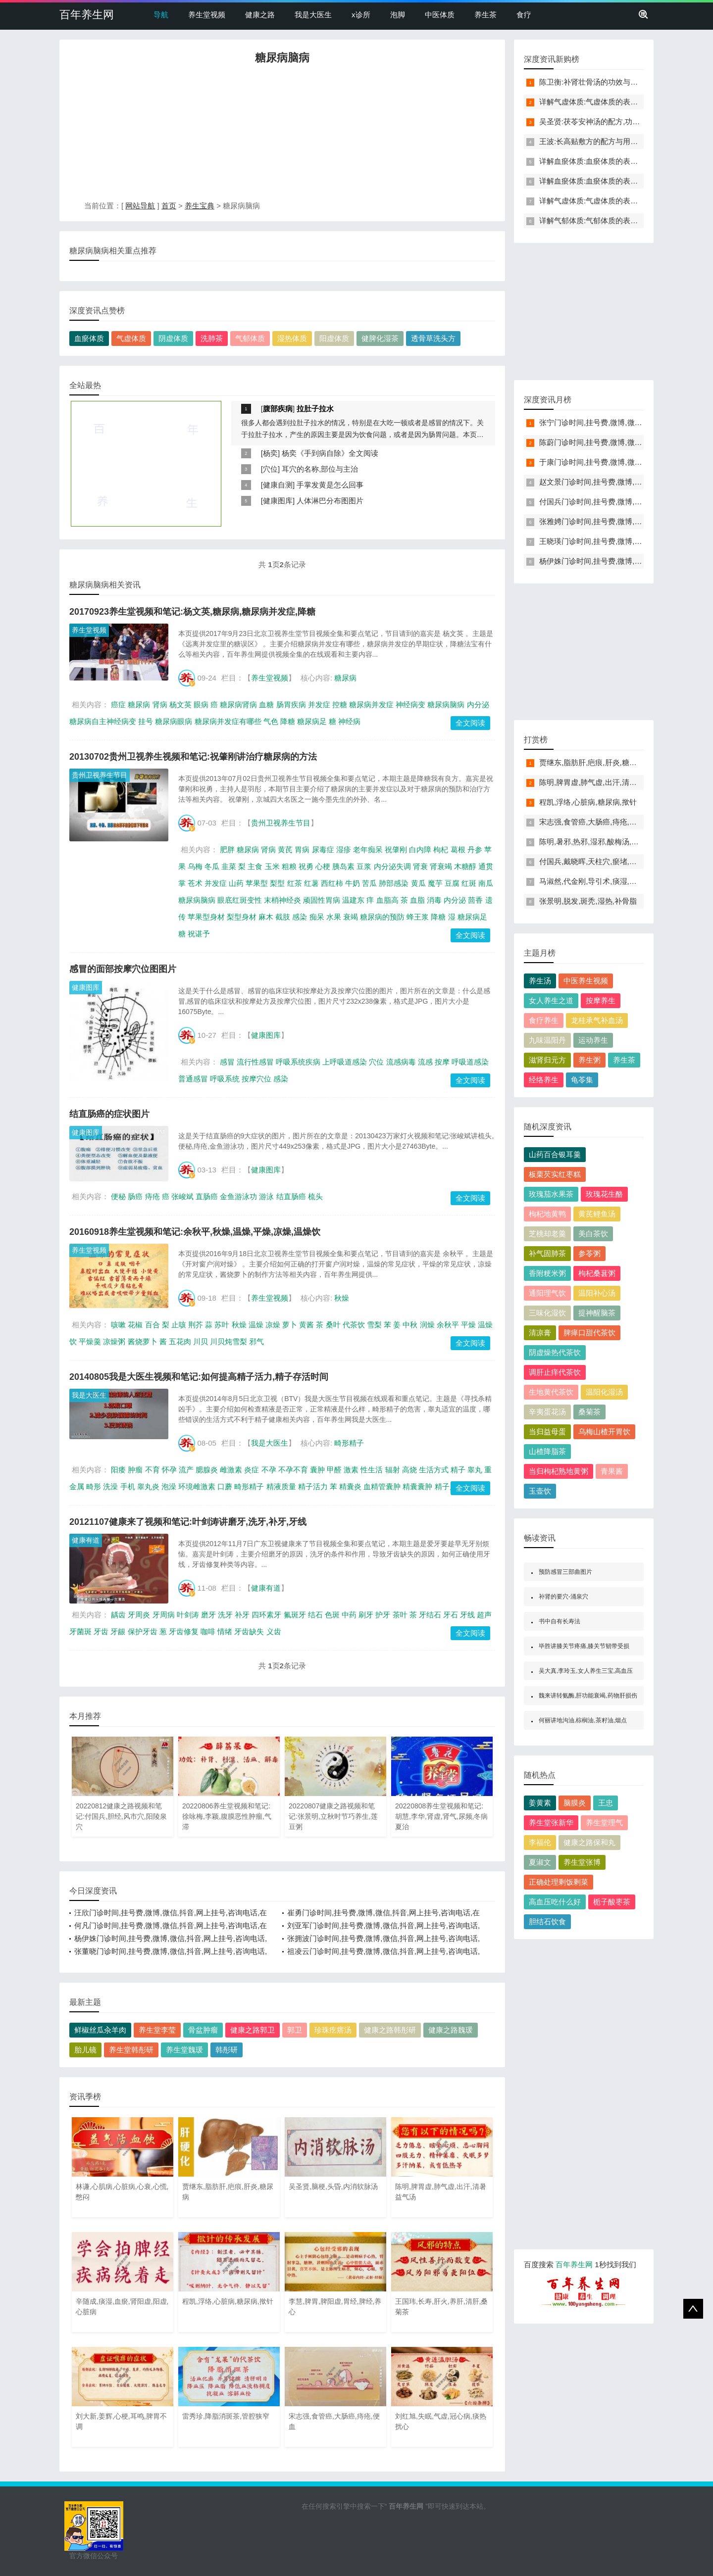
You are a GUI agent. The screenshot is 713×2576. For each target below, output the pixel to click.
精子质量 (449, 1486)
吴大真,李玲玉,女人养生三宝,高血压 (586, 1670)
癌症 (118, 704)
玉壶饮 (540, 1491)
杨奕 (270, 453)
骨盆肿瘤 (203, 2030)
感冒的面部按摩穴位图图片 (122, 969)
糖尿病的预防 (382, 917)
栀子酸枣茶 (611, 1901)
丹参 (474, 849)
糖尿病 (345, 678)
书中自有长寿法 (559, 1621)
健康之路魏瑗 (450, 2030)
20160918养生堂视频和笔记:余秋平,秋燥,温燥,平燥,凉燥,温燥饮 (194, 1232)
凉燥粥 (114, 1341)
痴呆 (316, 917)
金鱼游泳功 (238, 1196)
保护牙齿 (142, 1631)
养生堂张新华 (551, 1822)
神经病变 (410, 704)
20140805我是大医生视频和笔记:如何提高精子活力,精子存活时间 (198, 1377)
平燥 (468, 1324)
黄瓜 (418, 883)
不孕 (268, 1469)
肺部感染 (393, 883)
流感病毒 (401, 1062)
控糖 (339, 704)
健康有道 (86, 1540)
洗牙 (225, 1614)
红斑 (468, 883)
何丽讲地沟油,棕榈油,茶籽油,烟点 (583, 1720)
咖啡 (208, 1631)
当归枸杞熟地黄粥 (558, 1471)
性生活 (371, 1469)
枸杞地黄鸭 (547, 1214)
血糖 (266, 704)
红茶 (294, 883)
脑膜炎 (574, 1802)
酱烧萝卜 (142, 1341)
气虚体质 (131, 338)
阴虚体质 (173, 338)
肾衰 (420, 866)
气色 (270, 721)
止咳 (178, 1324)
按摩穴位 (256, 1078)
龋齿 (118, 1614)
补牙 (242, 1614)
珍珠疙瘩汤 (333, 2030)
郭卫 (294, 2030)
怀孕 (169, 1469)
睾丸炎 (148, 1486)
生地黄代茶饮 (551, 1392)
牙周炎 (139, 1614)
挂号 (145, 721)
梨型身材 (241, 917)
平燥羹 (90, 1341)
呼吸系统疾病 (298, 1062)
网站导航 (140, 205)
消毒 (434, 900)
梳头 (315, 1196)
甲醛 (334, 1469)
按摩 (442, 1062)
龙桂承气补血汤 (597, 1020)
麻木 (265, 917)
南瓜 (485, 883)
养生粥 (589, 1060)
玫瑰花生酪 (604, 1194)
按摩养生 (600, 1000)
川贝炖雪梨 (228, 1341)
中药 (349, 1614)
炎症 (251, 1469)
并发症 (319, 704)
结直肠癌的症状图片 (109, 1114)
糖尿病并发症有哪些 (228, 721)
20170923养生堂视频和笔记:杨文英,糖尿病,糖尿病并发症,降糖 (192, 612)
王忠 (605, 1802)
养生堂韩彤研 (131, 2049)
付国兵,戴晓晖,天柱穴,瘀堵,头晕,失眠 (600, 861)
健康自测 (278, 485)
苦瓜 (369, 883)
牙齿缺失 (249, 1631)
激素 (351, 1469)
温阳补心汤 (596, 1293)
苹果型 (257, 883)
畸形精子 (349, 1443)
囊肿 (317, 1469)
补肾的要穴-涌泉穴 (563, 1596)
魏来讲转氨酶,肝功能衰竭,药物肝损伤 (588, 1695)
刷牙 (365, 1614)
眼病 (201, 704)
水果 (333, 917)
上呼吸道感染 (344, 1062)
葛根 (458, 849)
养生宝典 (199, 205)
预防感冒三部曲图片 (565, 1571)
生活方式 (434, 1469)
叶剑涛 (188, 1614)
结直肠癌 (291, 1196)
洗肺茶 (212, 338)
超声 (484, 1614)
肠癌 (135, 1196)
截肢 (282, 917)
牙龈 (117, 1631)
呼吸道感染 (470, 1062)
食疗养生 (544, 1020)
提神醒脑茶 (596, 1313)
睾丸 (474, 1469)
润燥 (427, 1324)
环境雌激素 (196, 1486)
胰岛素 (343, 866)
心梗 (322, 866)
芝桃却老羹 (547, 1233)
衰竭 (350, 917)
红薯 (311, 883)
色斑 (332, 1614)
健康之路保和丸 (589, 1842)
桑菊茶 (589, 1412)
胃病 (302, 849)
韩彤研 (226, 2049)
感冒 (227, 1062)
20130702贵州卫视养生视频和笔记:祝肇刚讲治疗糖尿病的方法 (193, 757)
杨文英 (180, 704)
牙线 (467, 1614)
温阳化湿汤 (604, 1392)
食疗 (523, 14)
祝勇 (306, 866)
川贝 (200, 1341)
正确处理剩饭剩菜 (558, 1882)
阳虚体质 (334, 338)
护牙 (382, 1614)
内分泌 (478, 704)
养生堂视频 (206, 14)
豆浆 (363, 866)
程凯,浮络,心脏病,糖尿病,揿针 (588, 802)
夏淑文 (540, 1862)
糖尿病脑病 (445, 704)
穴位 (270, 469)
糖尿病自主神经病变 (102, 721)
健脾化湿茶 (380, 338)
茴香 (475, 900)
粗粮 (289, 866)
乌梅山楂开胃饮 (604, 1431)
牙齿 (101, 1631)
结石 (315, 1614)
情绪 (224, 1631)
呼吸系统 (225, 1078)
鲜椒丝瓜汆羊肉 (100, 2030)
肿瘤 (135, 1469)
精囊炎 (350, 1486)
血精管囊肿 (382, 1486)
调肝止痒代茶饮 (555, 1372)
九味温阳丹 (547, 1040)
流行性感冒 (255, 1062)
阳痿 (118, 1469)
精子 (458, 1469)
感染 (299, 917)
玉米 (272, 866)
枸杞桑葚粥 (596, 1273)
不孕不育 (293, 1469)
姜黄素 (540, 1802)
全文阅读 (470, 723)
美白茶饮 (593, 1233)
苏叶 (221, 1324)
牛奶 (352, 883)
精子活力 (313, 1486)
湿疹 (343, 849)
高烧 (409, 1469)
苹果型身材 (206, 917)
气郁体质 (250, 338)
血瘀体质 (89, 338)
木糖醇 (465, 866)
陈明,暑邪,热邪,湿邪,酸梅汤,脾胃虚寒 (600, 841)
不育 (152, 1469)
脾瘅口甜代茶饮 (589, 1332)
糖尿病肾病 (238, 704)
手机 (127, 1486)
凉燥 (272, 1324)
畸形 (93, 1486)
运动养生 (593, 1040)
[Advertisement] (282, 135)
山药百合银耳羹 (555, 1154)
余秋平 (448, 1324)
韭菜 (228, 866)
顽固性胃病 (321, 900)
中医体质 (440, 14)
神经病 (349, 721)
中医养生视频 (585, 980)
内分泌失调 (392, 866)
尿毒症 (323, 849)
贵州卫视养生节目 (99, 775)
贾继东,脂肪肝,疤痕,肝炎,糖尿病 (591, 762)
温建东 (353, 900)
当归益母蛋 (547, 1431)
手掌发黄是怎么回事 (330, 485)
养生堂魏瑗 (184, 2049)
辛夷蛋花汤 (547, 1412)
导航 (160, 14)
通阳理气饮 (547, 1293)
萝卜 (289, 1324)
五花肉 (180, 1341)
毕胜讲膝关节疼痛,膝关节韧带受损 (584, 1646)
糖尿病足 (312, 721)
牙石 (450, 1614)
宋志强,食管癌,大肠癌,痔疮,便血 (591, 822)
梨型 (277, 883)
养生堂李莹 (157, 2030)
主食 (255, 866)
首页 (168, 205)
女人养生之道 (551, 1000)
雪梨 (374, 1324)
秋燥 (341, 1298)
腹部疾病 (278, 408)
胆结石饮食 (547, 1921)
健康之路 (260, 14)
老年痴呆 (368, 849)
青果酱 (612, 1471)
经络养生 (544, 1079)
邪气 (256, 1341)
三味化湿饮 (547, 1313)
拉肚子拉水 (315, 408)
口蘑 (224, 1486)
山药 (236, 883)
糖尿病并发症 (371, 704)
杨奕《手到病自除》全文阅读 (330, 453)
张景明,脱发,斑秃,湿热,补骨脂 (588, 901)
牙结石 (430, 1614)
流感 (425, 1062)
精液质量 (281, 1486)
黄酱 (306, 1324)
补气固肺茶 (547, 1253)
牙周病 (164, 1614)
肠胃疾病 (291, 704)
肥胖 (227, 849)
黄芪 (285, 849)
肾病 (160, 704)
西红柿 (332, 883)
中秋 (410, 1324)
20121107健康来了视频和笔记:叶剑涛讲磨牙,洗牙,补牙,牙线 (187, 1522)
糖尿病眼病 (173, 721)
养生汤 (540, 980)
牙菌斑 (80, 1631)
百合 (152, 1324)
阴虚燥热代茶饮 (555, 1352)
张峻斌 (182, 1196)
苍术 (195, 883)
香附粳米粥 (547, 1273)
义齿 (273, 1631)
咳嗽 (118, 1324)
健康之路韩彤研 (390, 2030)
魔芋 (435, 883)
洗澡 (110, 1486)
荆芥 (195, 1324)
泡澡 (168, 1486)
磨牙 (208, 1614)
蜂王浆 (418, 917)
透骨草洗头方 (433, 338)
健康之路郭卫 (252, 2030)
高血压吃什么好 (555, 1901)
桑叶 (333, 1324)
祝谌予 (199, 933)
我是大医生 (313, 14)
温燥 (256, 1324)
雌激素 (231, 1469)
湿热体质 (292, 338)
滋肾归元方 (547, 1060)
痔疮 (152, 1196)
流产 (186, 1469)
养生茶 (485, 14)
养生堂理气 (604, 1822)
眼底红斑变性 (239, 900)
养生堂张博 (582, 1862)
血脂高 (387, 900)
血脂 (417, 900)
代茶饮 (354, 1324)
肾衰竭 (441, 866)
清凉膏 (540, 1332)
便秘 (118, 1196)
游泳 (266, 1196)
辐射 (392, 1469)
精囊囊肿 (417, 1486)
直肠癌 (207, 1196)
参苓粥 (589, 1253)
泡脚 (397, 14)
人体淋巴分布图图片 (330, 500)
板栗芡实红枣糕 (555, 1174)
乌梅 (195, 866)
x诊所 (361, 14)
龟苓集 (582, 1079)
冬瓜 (211, 866)
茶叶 (400, 1614)
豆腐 (452, 883)
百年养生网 (86, 14)
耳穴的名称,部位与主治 (320, 469)
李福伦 (540, 1842)
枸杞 (440, 849)
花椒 (135, 1324)
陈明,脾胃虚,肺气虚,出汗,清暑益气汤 (599, 782)
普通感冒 (193, 1078)
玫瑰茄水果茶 (551, 1194)
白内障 (420, 849)
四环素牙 (266, 1614)
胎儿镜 (85, 2049)
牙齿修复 (184, 1631)
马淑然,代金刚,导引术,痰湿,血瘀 (591, 881)
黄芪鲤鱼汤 (596, 1214)
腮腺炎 (207, 1469)
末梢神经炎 (282, 900)
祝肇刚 (396, 849)
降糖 (287, 721)
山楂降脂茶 (547, 1451)
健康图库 (278, 500)
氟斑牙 (295, 1614)
